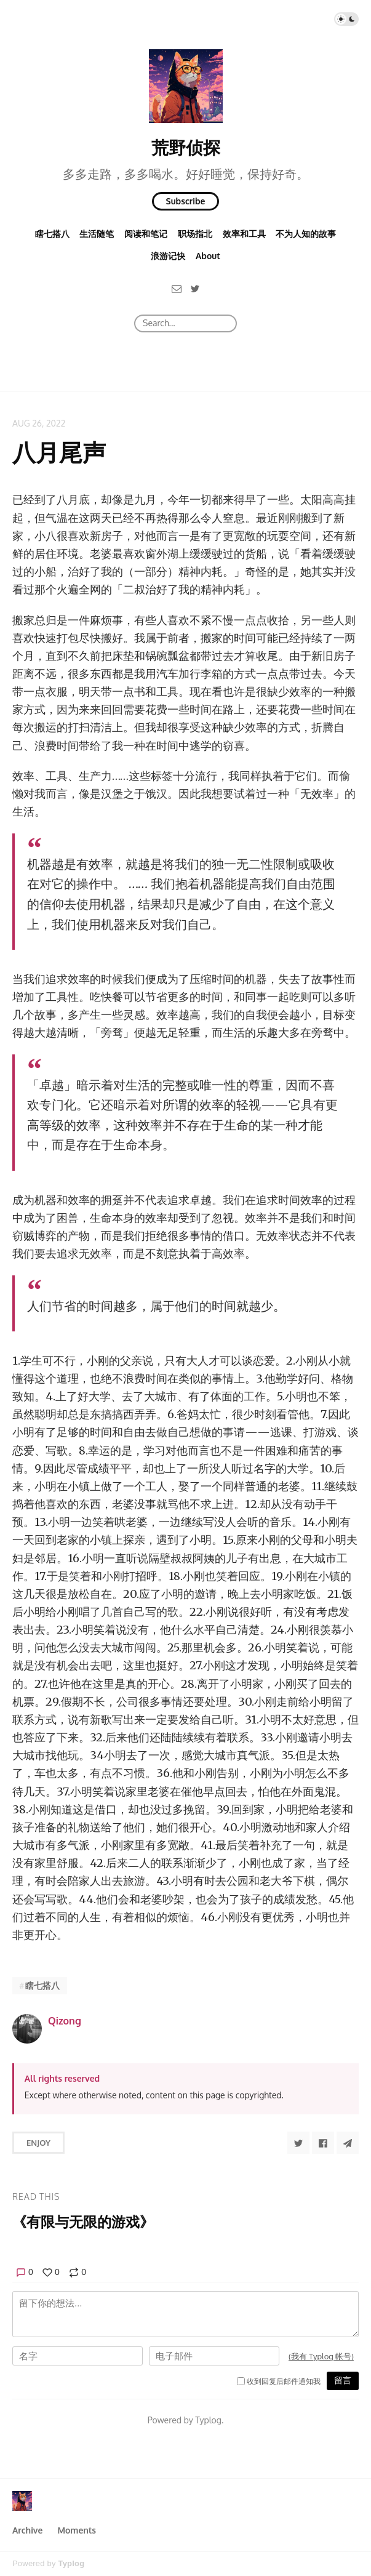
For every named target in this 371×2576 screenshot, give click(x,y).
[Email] (177, 288)
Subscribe (185, 201)
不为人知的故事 (306, 233)
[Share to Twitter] (298, 2143)
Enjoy (38, 2143)
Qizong (64, 2021)
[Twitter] (195, 288)
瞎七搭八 (52, 233)
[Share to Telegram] (348, 2143)
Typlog (71, 2563)
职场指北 (195, 233)
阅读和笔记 (145, 233)
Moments (76, 2530)
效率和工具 (244, 233)
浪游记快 (168, 256)
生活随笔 (96, 233)
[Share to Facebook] (323, 2143)
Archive (27, 2530)
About (208, 256)
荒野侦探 (185, 147)
